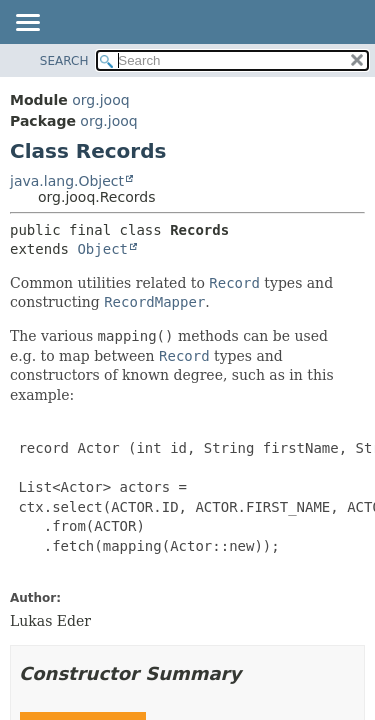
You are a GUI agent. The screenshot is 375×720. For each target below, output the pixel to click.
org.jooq (100, 100)
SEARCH (64, 61)
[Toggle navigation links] (27, 24)
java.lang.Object (67, 181)
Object (102, 249)
